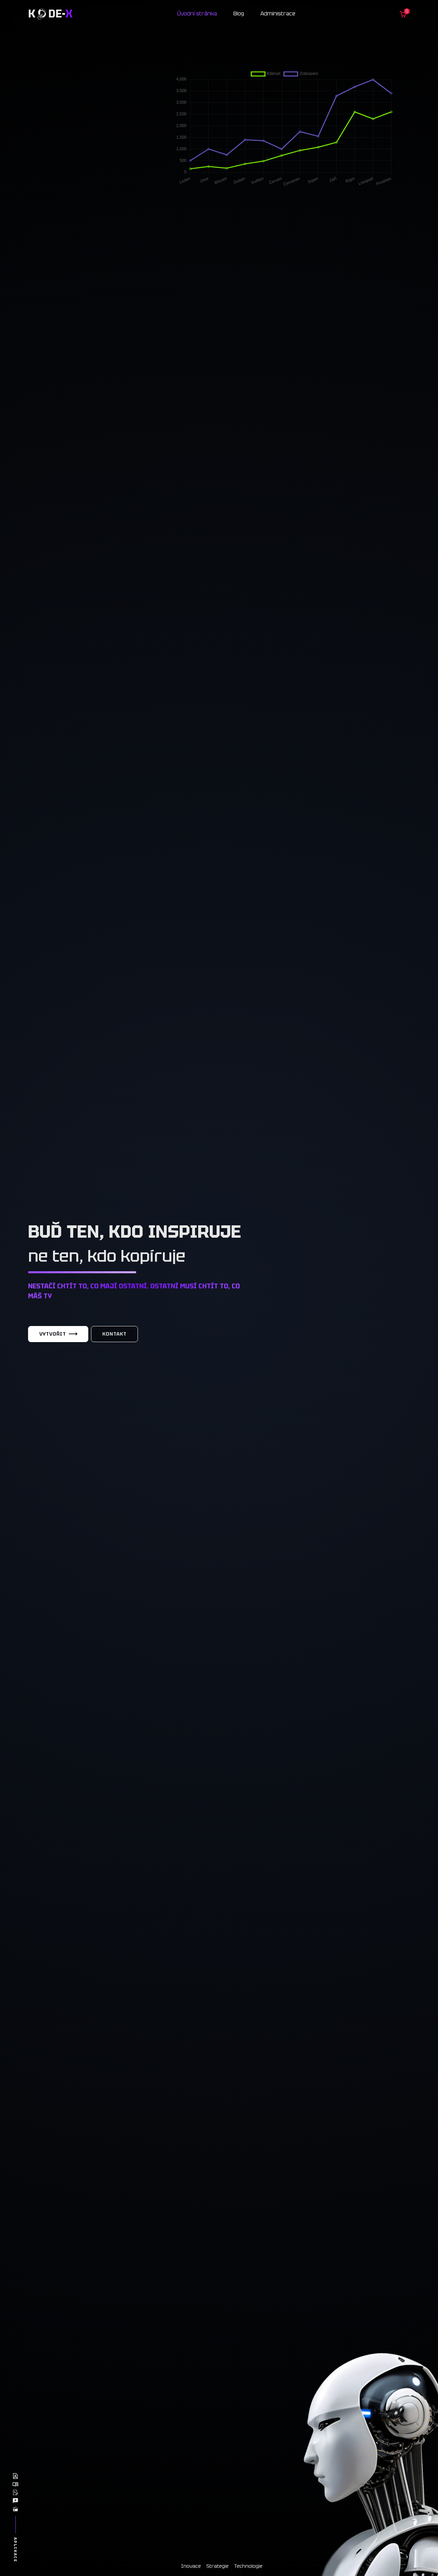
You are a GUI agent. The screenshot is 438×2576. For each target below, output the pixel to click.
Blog (238, 13)
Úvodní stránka (197, 13)
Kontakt (114, 1334)
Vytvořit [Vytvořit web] (58, 1334)
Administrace (277, 13)
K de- (50, 13)
